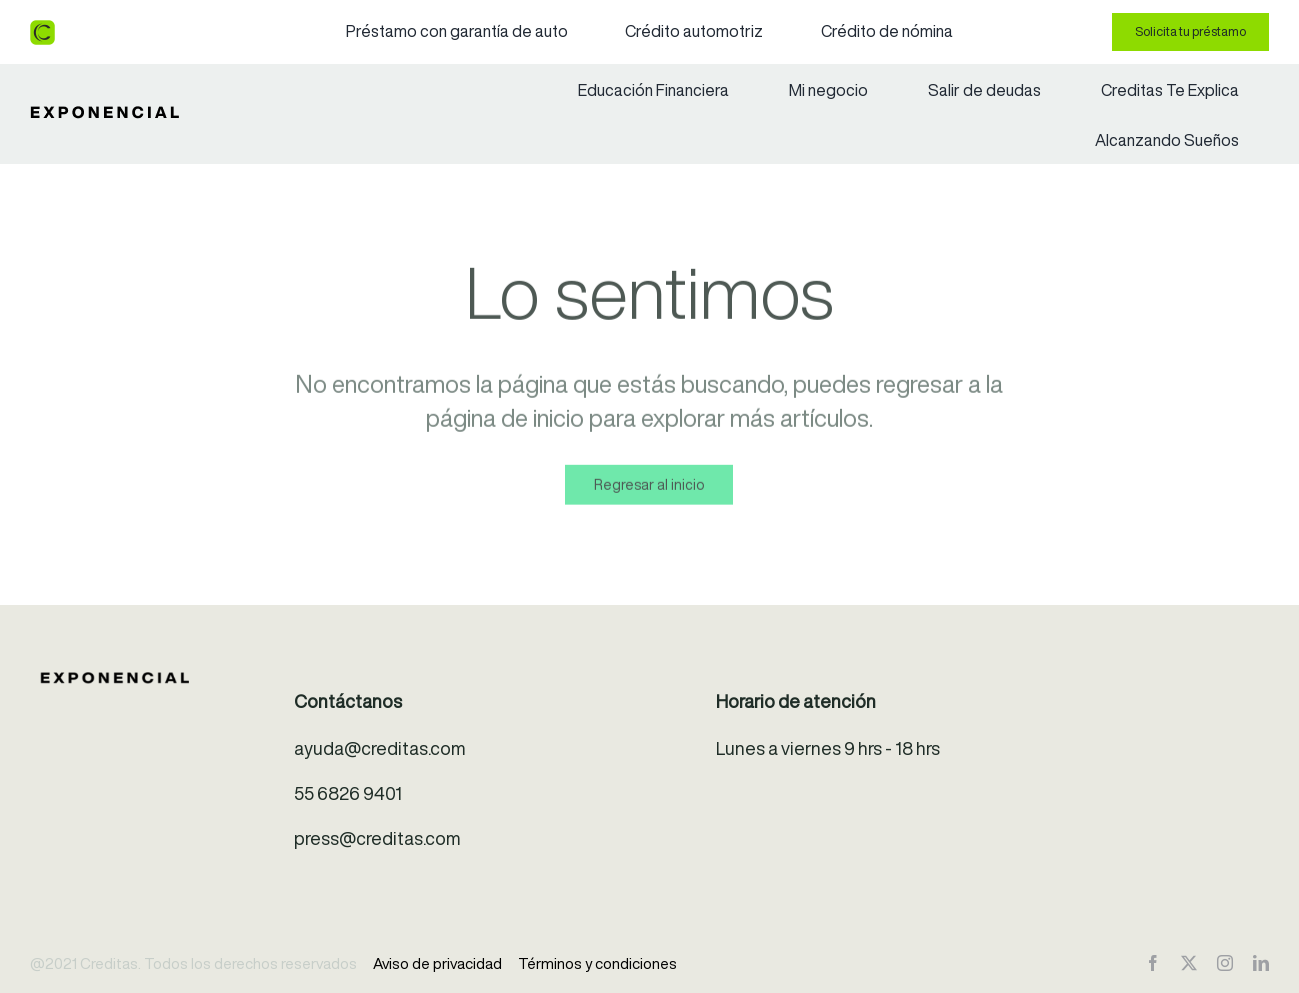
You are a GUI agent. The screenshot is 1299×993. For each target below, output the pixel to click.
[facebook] (1153, 963)
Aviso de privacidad (437, 963)
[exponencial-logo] (104, 115)
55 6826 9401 (348, 793)
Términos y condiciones (597, 963)
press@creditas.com (377, 838)
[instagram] (1225, 963)
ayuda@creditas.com (380, 748)
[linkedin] (1261, 963)
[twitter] (1189, 963)
